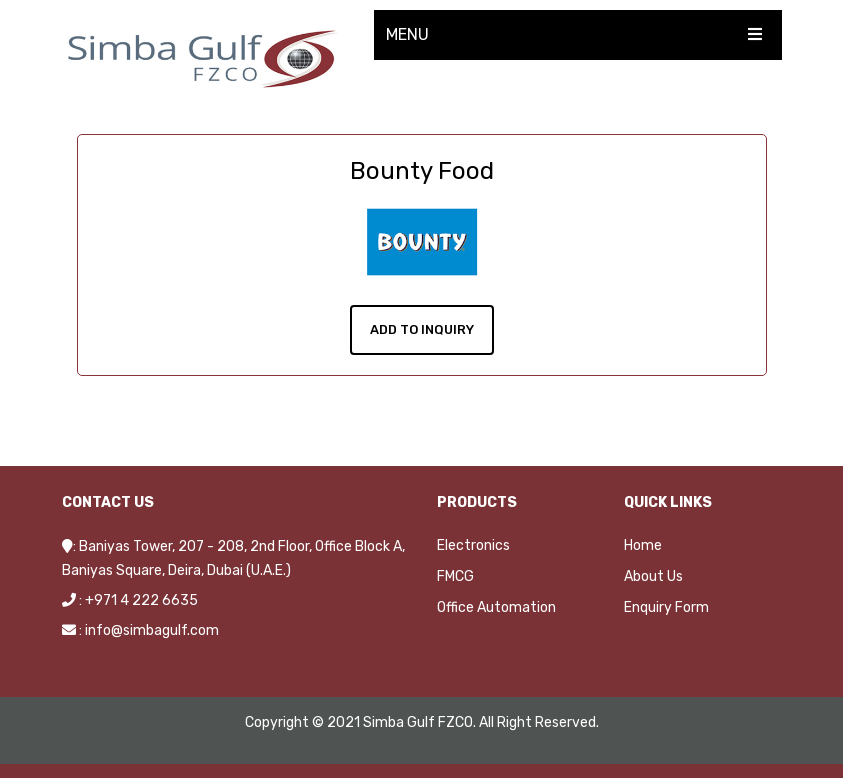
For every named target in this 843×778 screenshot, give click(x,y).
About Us (653, 575)
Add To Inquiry (422, 328)
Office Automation (496, 606)
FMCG (455, 575)
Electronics (473, 544)
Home (643, 544)
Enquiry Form (666, 606)
